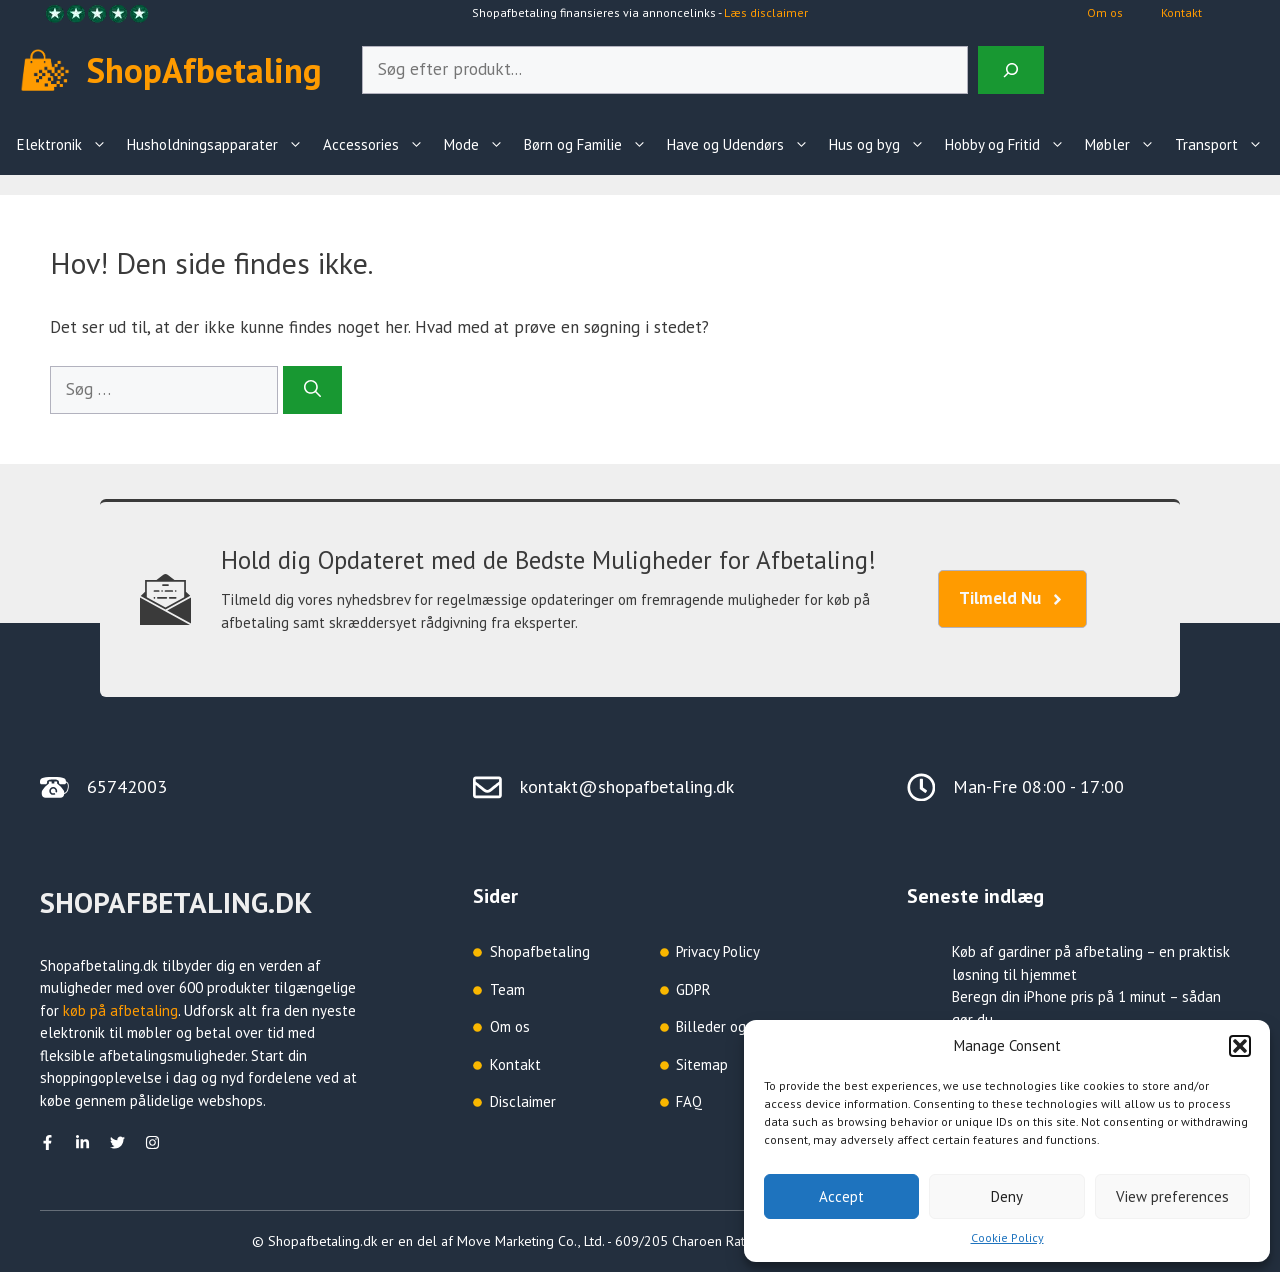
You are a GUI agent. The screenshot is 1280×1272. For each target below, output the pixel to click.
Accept (841, 1196)
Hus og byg (882, 145)
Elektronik (67, 145)
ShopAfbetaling (204, 70)
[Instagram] (152, 1142)
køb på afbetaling (120, 1010)
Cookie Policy (1007, 1237)
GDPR (693, 989)
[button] (1240, 1046)
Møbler (1125, 145)
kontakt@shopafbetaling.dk (627, 786)
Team (507, 989)
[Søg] (312, 390)
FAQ (689, 1101)
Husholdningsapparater (220, 145)
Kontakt (1181, 12)
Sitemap (702, 1064)
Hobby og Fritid (1010, 145)
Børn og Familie (590, 145)
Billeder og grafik (731, 1026)
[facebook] (47, 1142)
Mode (479, 145)
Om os (1105, 12)
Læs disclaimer (766, 12)
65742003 (127, 786)
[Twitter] (117, 1142)
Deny (1007, 1196)
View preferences (1172, 1196)
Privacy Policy (718, 951)
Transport (1224, 145)
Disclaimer (523, 1101)
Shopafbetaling (540, 951)
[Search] (1011, 70)
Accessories (378, 145)
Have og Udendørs (743, 145)
